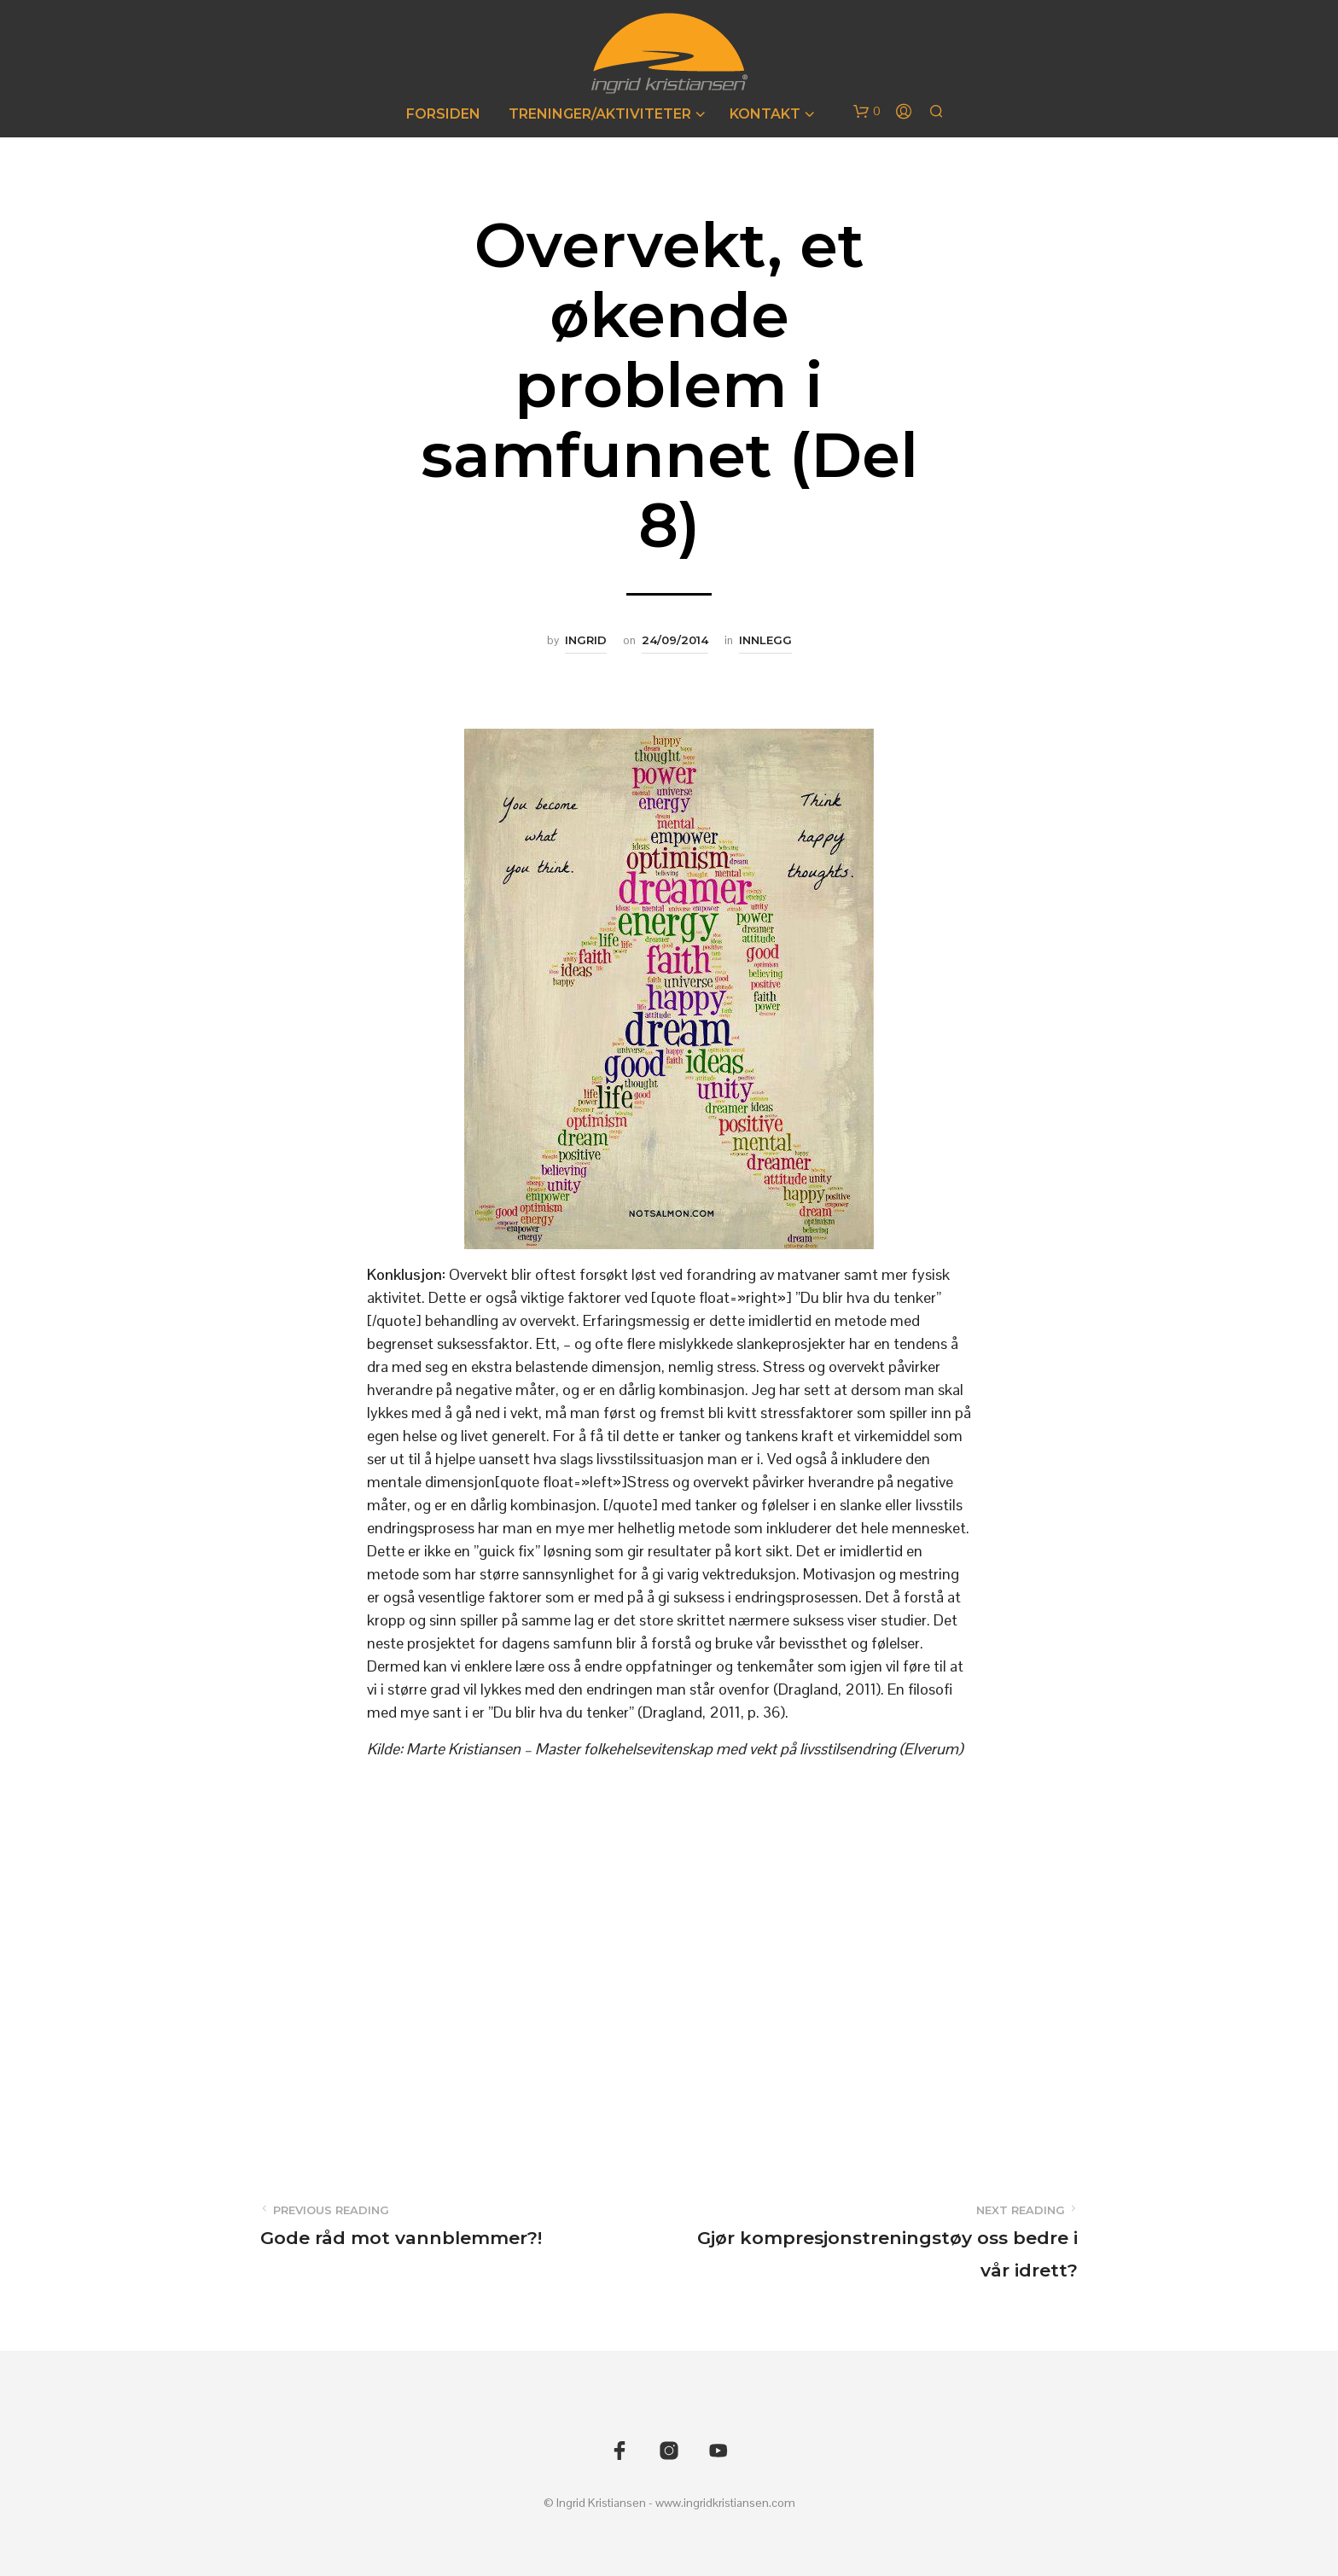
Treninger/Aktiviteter (600, 114)
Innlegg (765, 640)
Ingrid (586, 640)
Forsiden (443, 114)
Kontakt (765, 114)
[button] (867, 111)
